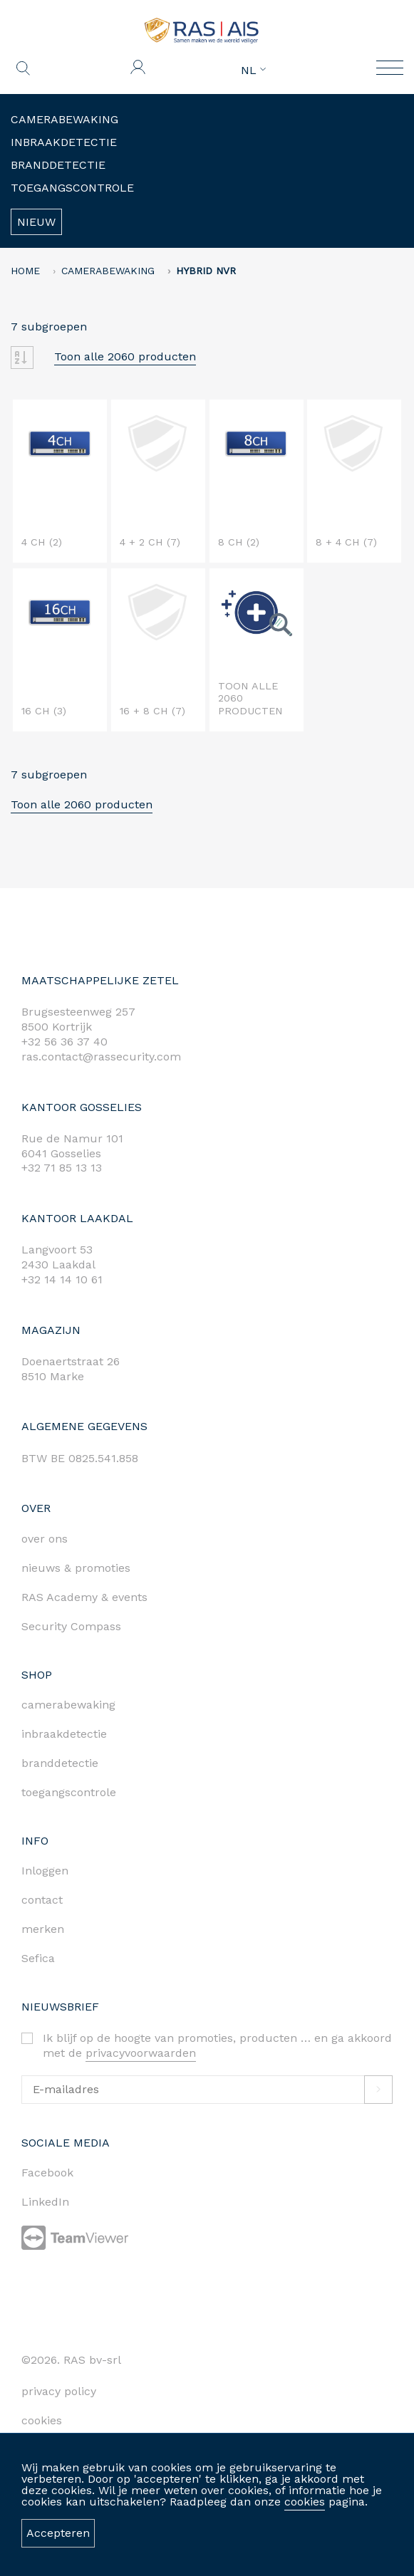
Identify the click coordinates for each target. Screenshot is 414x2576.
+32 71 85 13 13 (61, 1167)
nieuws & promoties (75, 1568)
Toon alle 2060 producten (125, 356)
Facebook (47, 2172)
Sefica (38, 1958)
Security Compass (71, 1626)
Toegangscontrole (72, 187)
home (25, 270)
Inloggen (44, 1870)
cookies (304, 2501)
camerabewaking (68, 1704)
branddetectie (59, 1763)
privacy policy (58, 2391)
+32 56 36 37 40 (64, 1041)
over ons (44, 1538)
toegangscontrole (68, 1792)
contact (42, 1900)
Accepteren (58, 2533)
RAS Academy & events (84, 1597)
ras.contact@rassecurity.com (101, 1056)
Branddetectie (58, 165)
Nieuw (36, 222)
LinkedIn (45, 2202)
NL (253, 70)
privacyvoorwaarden (141, 2053)
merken (42, 1929)
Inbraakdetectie (64, 142)
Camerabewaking (64, 119)
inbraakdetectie (64, 1734)
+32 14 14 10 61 (62, 1279)
